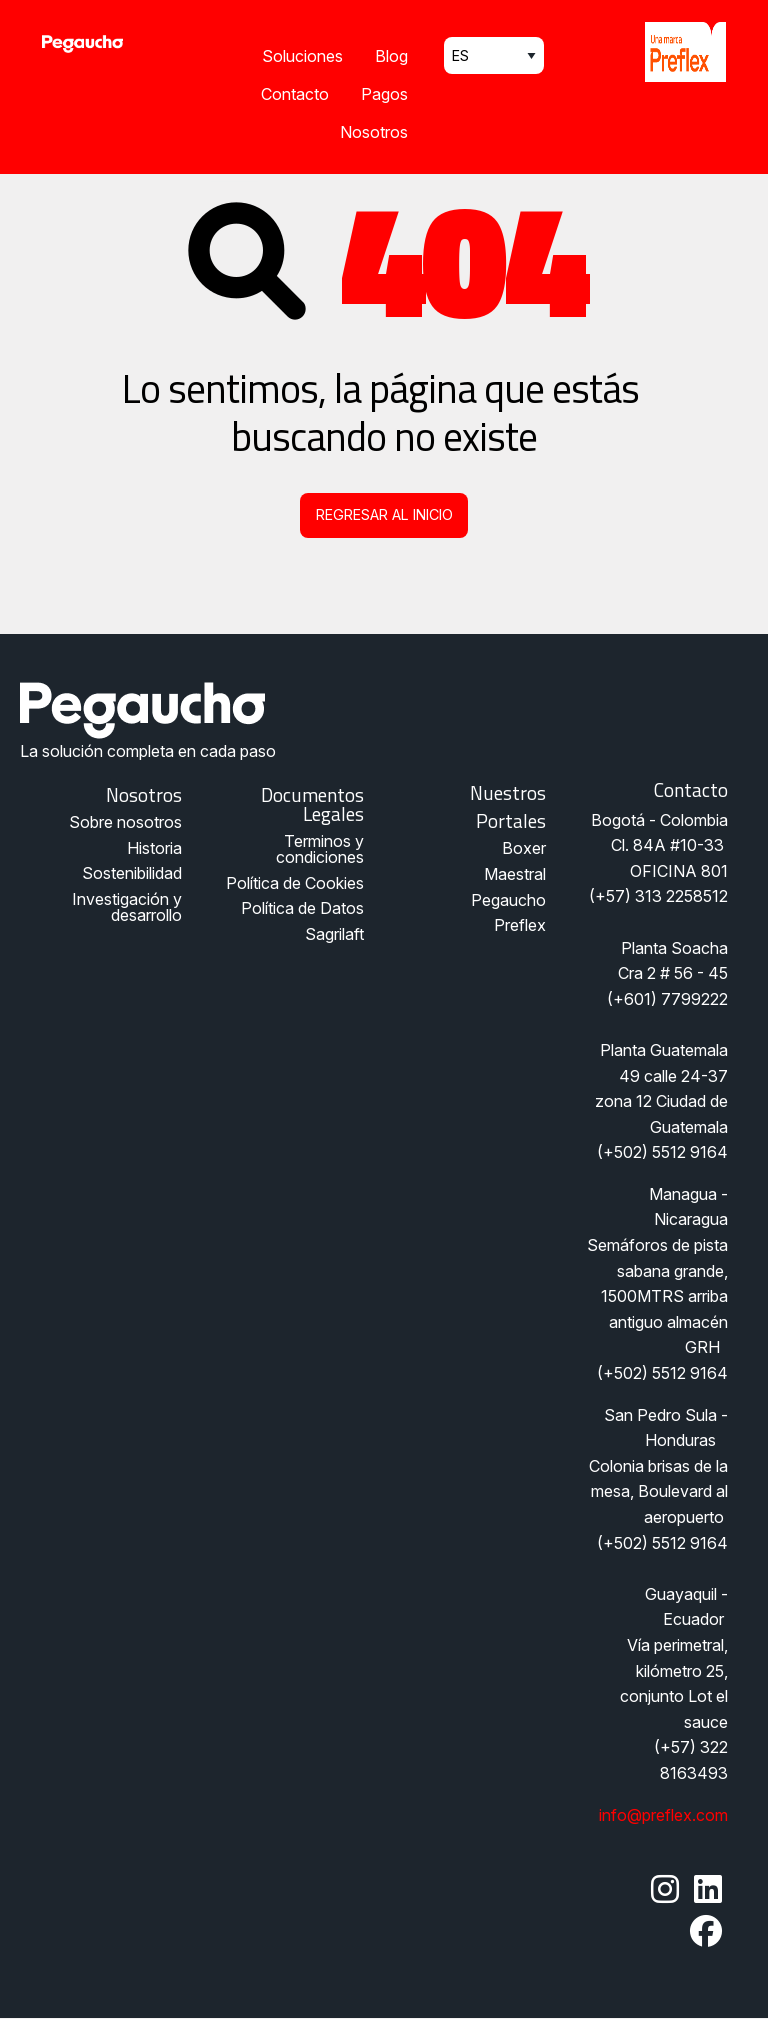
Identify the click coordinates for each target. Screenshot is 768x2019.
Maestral (515, 874)
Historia (154, 848)
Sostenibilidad (132, 873)
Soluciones (302, 56)
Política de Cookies (295, 883)
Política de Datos (302, 908)
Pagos (384, 94)
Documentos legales (312, 804)
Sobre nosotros (125, 822)
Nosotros (374, 132)
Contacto (295, 94)
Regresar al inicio (384, 514)
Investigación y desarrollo (127, 907)
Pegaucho (508, 900)
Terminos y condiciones (320, 849)
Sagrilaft (334, 934)
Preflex (520, 925)
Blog (391, 56)
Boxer (524, 848)
